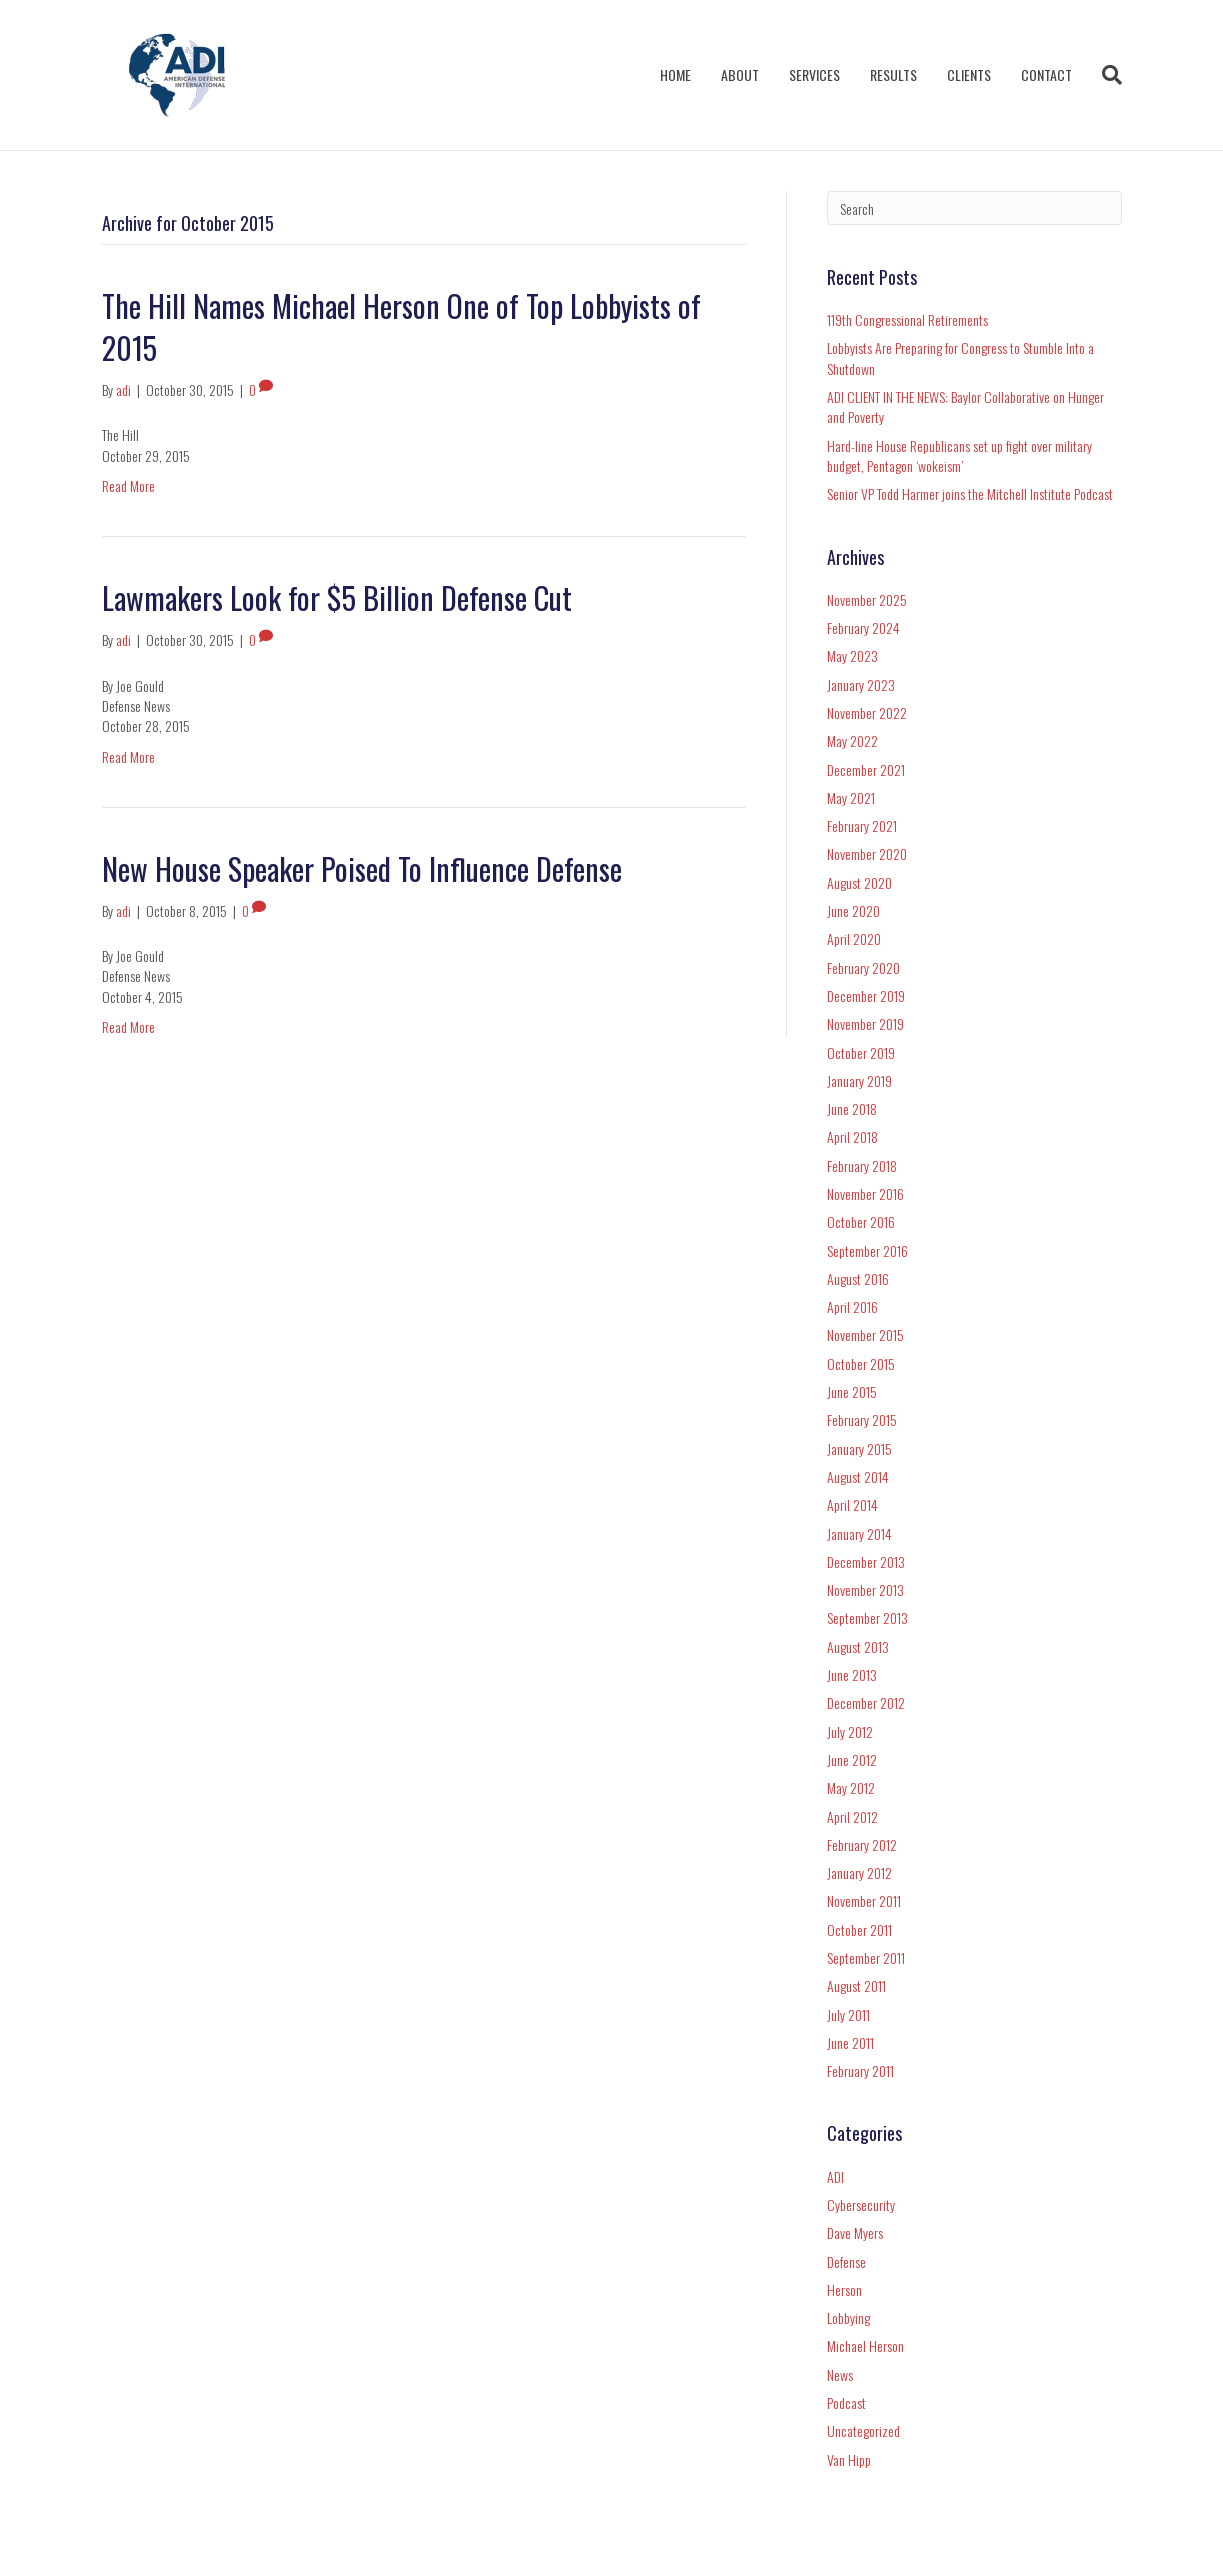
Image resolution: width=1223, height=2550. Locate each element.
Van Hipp (849, 2459)
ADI (835, 2176)
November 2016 (865, 1193)
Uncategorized (863, 2430)
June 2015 (852, 1391)
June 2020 (853, 910)
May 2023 (852, 655)
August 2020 (859, 882)
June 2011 (850, 2042)
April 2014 (852, 1504)
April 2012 (852, 1816)
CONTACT (1046, 74)
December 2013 (866, 1561)
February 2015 (862, 1419)
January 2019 (859, 1080)
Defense (846, 2261)
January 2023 (861, 684)
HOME (675, 74)
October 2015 (861, 1363)
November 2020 (867, 853)
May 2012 (851, 1787)
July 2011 (848, 2014)
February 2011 (860, 2070)
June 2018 (852, 1108)
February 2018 (862, 1165)
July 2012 (850, 1731)
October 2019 (861, 1052)
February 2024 (863, 627)
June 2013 (852, 1674)
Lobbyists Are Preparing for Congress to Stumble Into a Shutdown (960, 357)
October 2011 (859, 1929)
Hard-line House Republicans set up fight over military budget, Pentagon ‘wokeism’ (959, 455)
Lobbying (848, 2317)
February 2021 (862, 825)
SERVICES (814, 74)
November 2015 (865, 1334)
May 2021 (851, 797)
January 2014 (859, 1533)
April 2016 (852, 1306)
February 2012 (862, 1844)
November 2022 (867, 712)
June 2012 (852, 1759)
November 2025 (867, 599)
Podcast (846, 2402)
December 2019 (866, 995)
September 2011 (866, 1957)
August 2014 (858, 1476)
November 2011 (864, 1900)
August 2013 (858, 1646)
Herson (844, 2289)
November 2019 (865, 1023)
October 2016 (861, 1221)
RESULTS (893, 74)
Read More (128, 485)
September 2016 (867, 1250)
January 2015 (859, 1448)
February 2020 (863, 967)
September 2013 (867, 1617)
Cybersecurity (861, 2204)
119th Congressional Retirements (907, 319)
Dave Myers (855, 2232)
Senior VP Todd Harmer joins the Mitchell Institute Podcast (970, 493)
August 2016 (858, 1278)
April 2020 (854, 938)
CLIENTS (969, 74)
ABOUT (740, 74)
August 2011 (856, 1985)
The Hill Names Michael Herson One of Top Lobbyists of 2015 (401, 326)
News (840, 2374)
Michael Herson (865, 2345)
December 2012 (866, 1702)
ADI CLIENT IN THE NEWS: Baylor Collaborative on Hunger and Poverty (965, 406)
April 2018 (852, 1136)
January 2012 (859, 1872)
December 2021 (866, 769)
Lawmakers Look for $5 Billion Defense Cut (337, 597)
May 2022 (852, 740)
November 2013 (865, 1589)
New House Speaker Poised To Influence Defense (362, 868)
